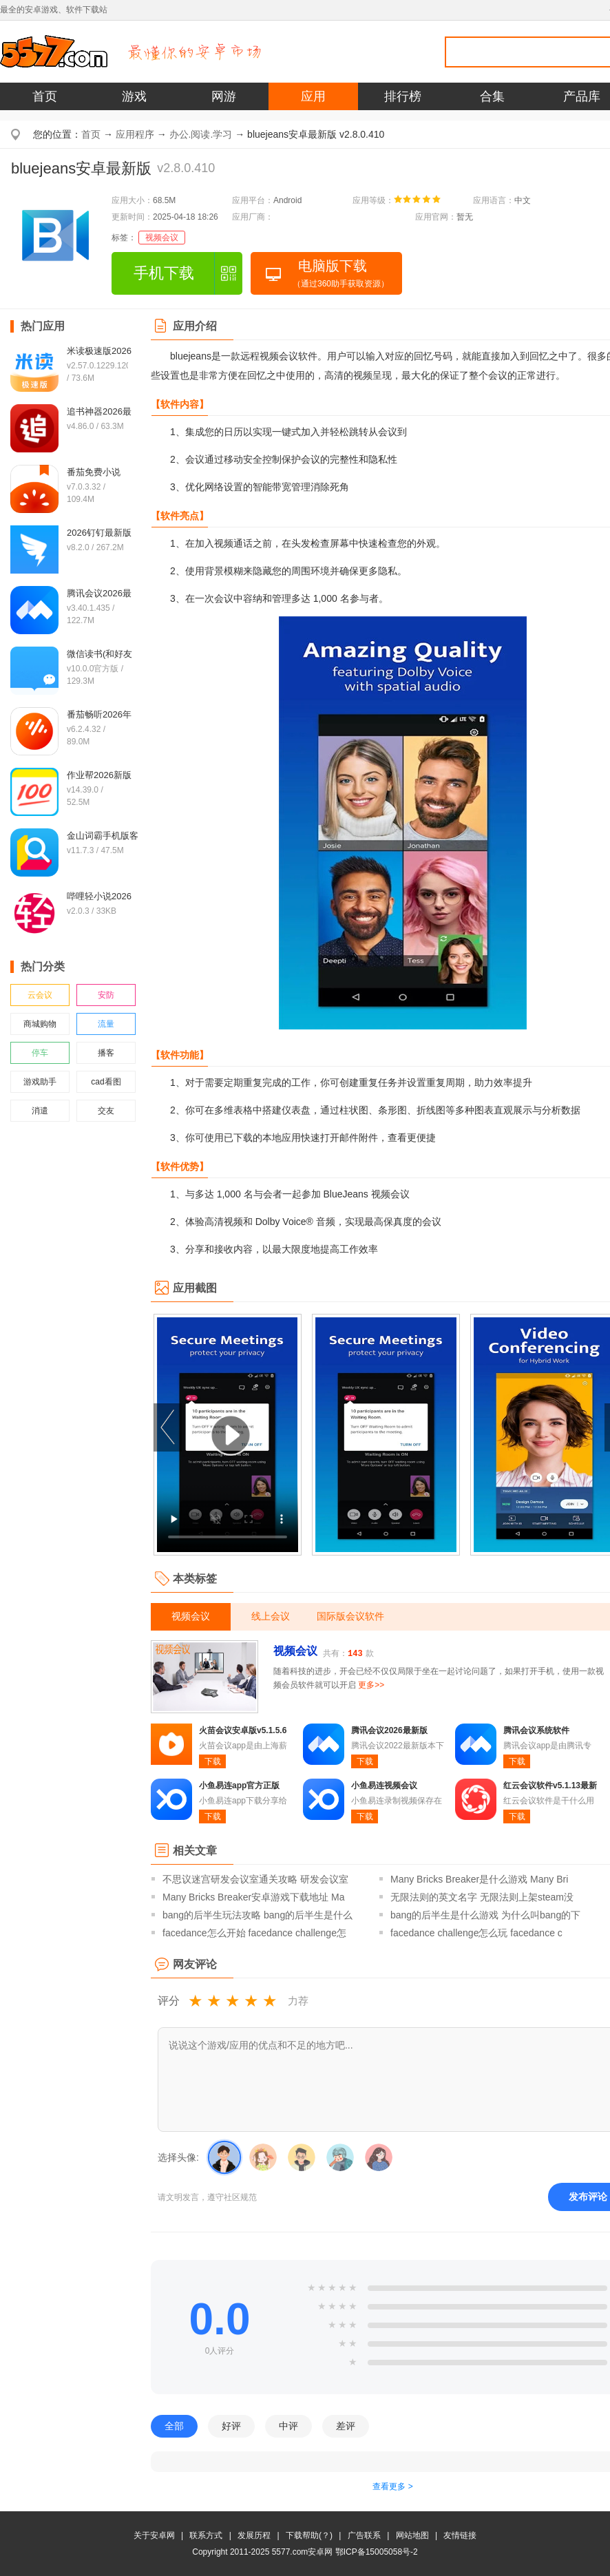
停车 (40, 1053)
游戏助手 (39, 1082)
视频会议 (161, 237)
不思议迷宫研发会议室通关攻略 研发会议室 (255, 1879)
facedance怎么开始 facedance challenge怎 (254, 1932)
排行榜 (402, 96)
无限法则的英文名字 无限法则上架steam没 (482, 1897)
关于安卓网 (154, 2535)
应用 (313, 96)
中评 (288, 2425)
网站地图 (412, 2535)
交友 (106, 1111)
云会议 (40, 995)
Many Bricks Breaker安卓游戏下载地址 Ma (253, 1897)
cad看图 (105, 1082)
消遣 (40, 1111)
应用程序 (135, 134)
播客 (106, 1053)
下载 (212, 1761)
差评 (345, 2425)
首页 (44, 96)
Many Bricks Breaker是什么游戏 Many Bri (479, 1879)
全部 (174, 2425)
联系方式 (205, 2535)
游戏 (134, 96)
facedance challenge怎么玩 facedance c (476, 1932)
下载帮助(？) (309, 2535)
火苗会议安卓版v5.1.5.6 (242, 1730)
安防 (106, 995)
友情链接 (459, 2535)
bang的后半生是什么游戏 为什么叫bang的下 (485, 1914)
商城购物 (39, 1024)
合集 (492, 96)
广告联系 (364, 2535)
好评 (231, 2425)
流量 (106, 1024)
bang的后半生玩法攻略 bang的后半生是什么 (257, 1914)
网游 (223, 96)
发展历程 (254, 2535)
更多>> (371, 1685)
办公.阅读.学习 (201, 134)
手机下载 (164, 273)
